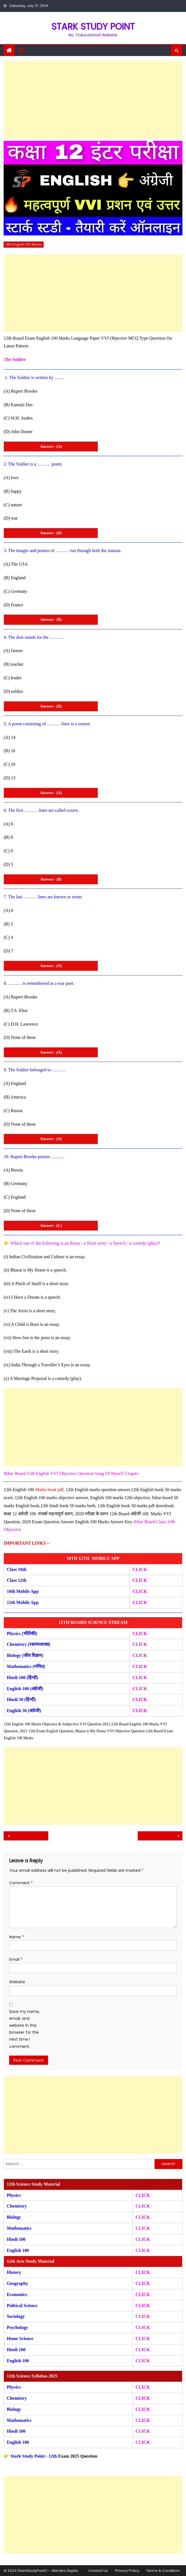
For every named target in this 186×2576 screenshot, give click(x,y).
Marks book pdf (49, 1489)
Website (17, 1982)
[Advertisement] (93, 100)
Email (15, 1959)
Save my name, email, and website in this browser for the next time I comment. (24, 2029)
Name (16, 1937)
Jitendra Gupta (64, 2570)
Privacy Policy (127, 2570)
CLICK (139, 1666)
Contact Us (98, 2570)
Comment (21, 1883)
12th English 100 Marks (23, 244)
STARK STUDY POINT (93, 26)
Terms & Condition (163, 2570)
